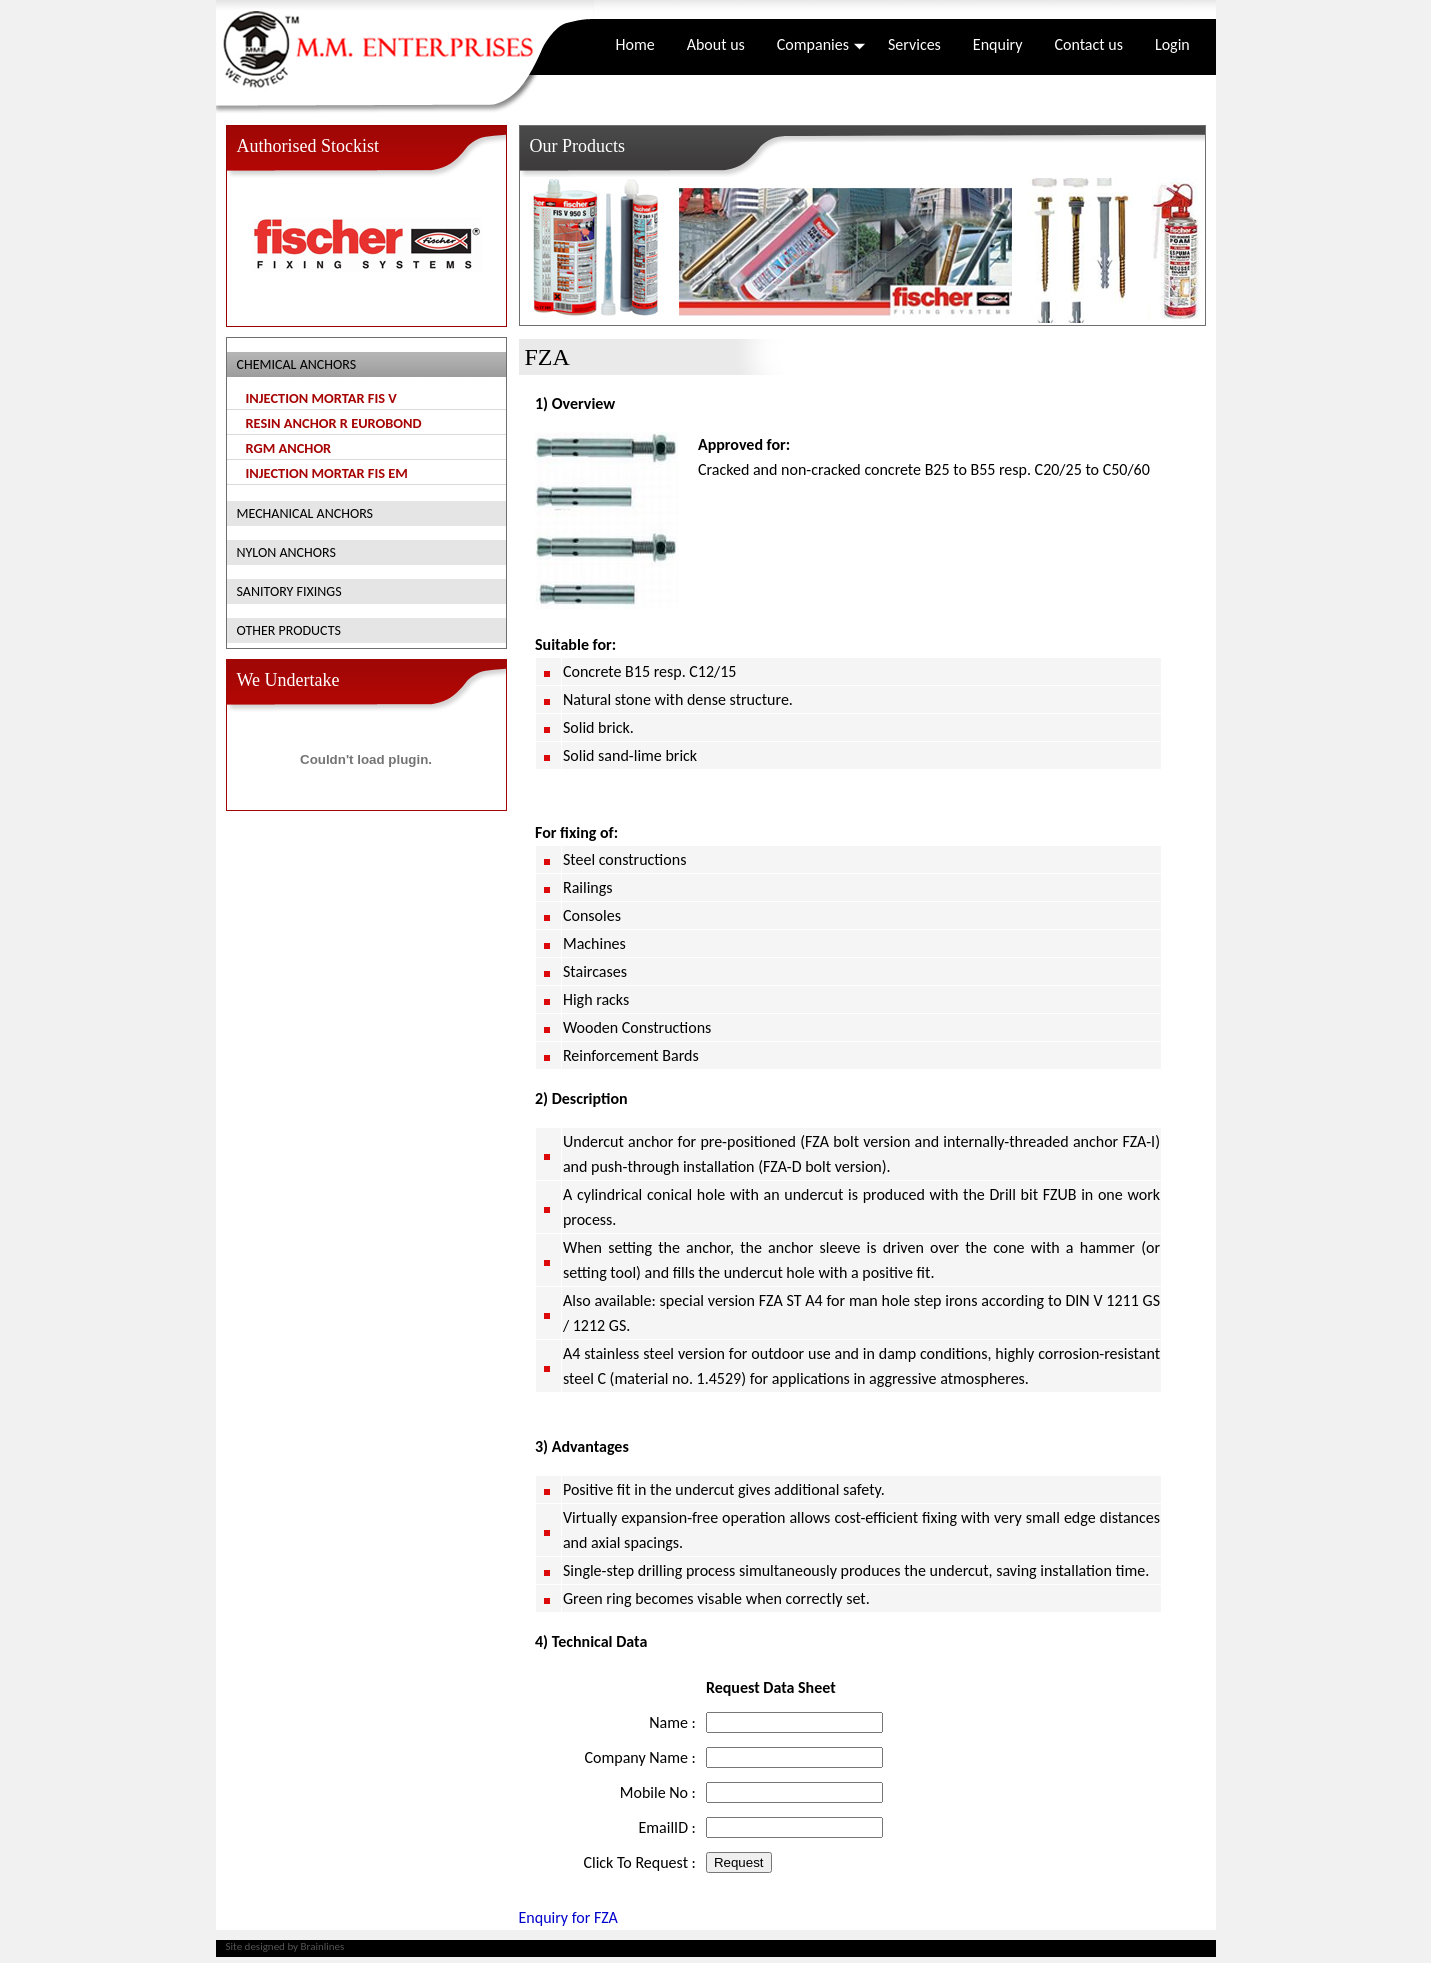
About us (716, 44)
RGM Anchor (289, 448)
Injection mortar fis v (321, 398)
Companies (821, 44)
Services (914, 44)
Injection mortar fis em (327, 473)
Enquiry (998, 44)
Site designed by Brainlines (285, 1946)
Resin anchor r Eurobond (334, 423)
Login (1172, 44)
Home (635, 44)
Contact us (1088, 44)
